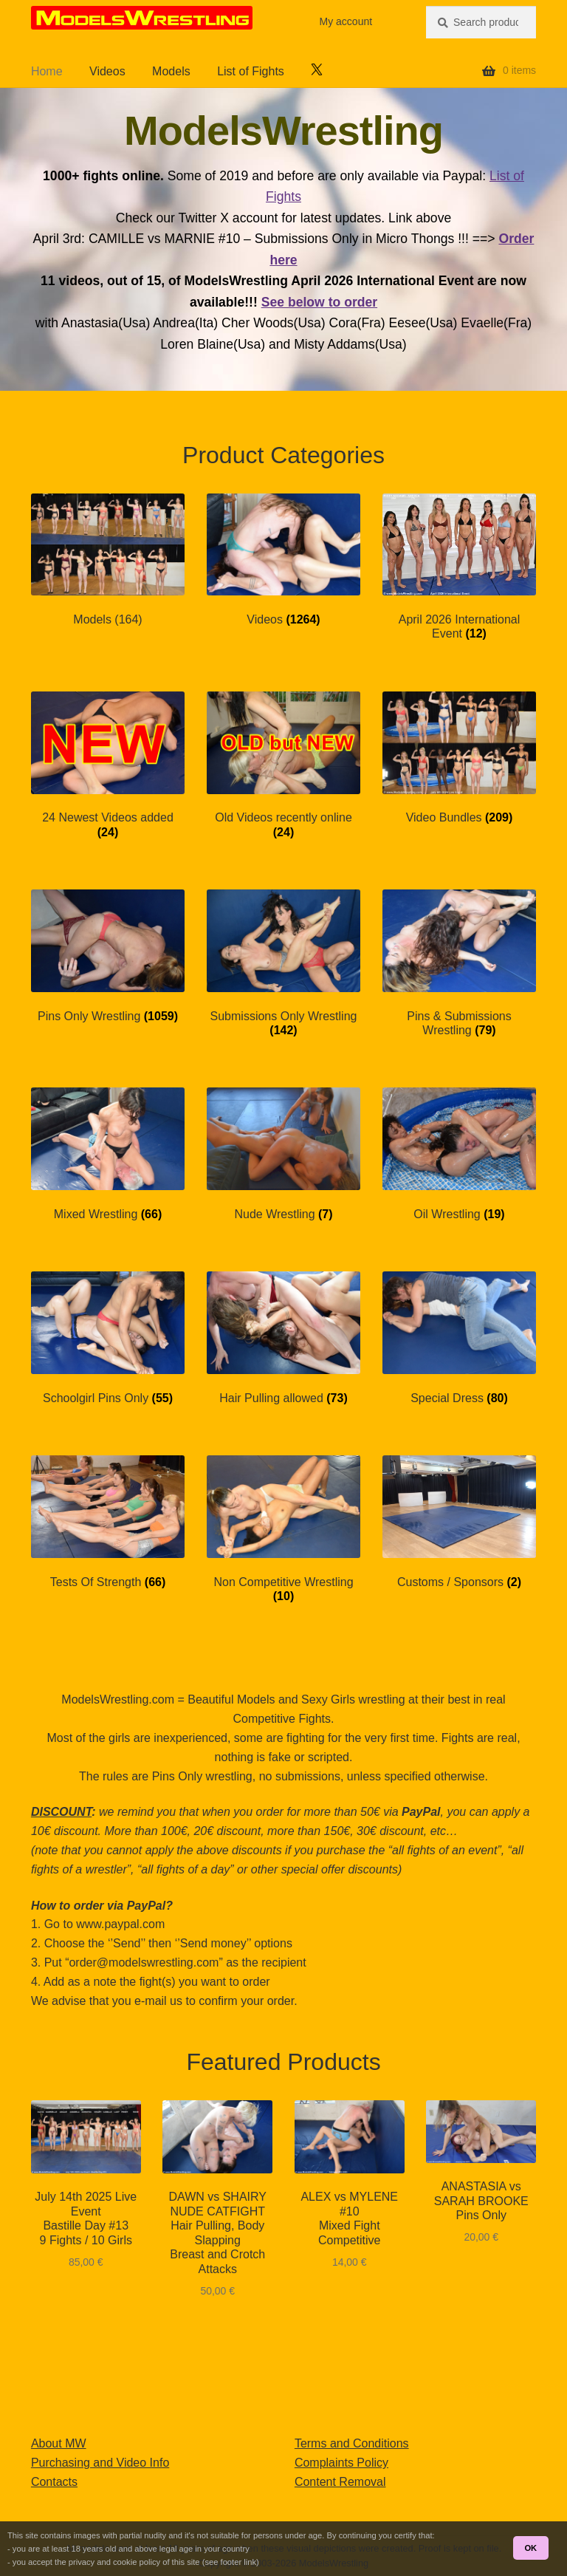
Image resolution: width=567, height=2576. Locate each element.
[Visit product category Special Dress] (459, 1338)
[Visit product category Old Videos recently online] (283, 765)
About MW (58, 2443)
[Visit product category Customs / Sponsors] (459, 1522)
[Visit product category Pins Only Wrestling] (108, 956)
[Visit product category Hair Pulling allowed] (283, 1338)
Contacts (54, 2482)
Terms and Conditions (352, 2443)
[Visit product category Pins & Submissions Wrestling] (459, 963)
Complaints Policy (341, 2462)
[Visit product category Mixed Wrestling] (108, 1154)
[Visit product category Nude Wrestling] (283, 1154)
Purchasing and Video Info (100, 2462)
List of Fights (250, 71)
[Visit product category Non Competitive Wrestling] (283, 1529)
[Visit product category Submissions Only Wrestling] (283, 963)
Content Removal (340, 2482)
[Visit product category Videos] (283, 560)
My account (346, 21)
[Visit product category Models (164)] (108, 560)
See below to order (319, 302)
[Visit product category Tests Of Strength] (108, 1522)
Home (47, 71)
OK (530, 2547)
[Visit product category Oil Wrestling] (459, 1154)
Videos (107, 71)
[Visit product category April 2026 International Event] (459, 567)
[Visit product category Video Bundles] (459, 758)
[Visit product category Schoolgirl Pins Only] (108, 1338)
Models (171, 71)
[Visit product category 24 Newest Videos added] (108, 765)
